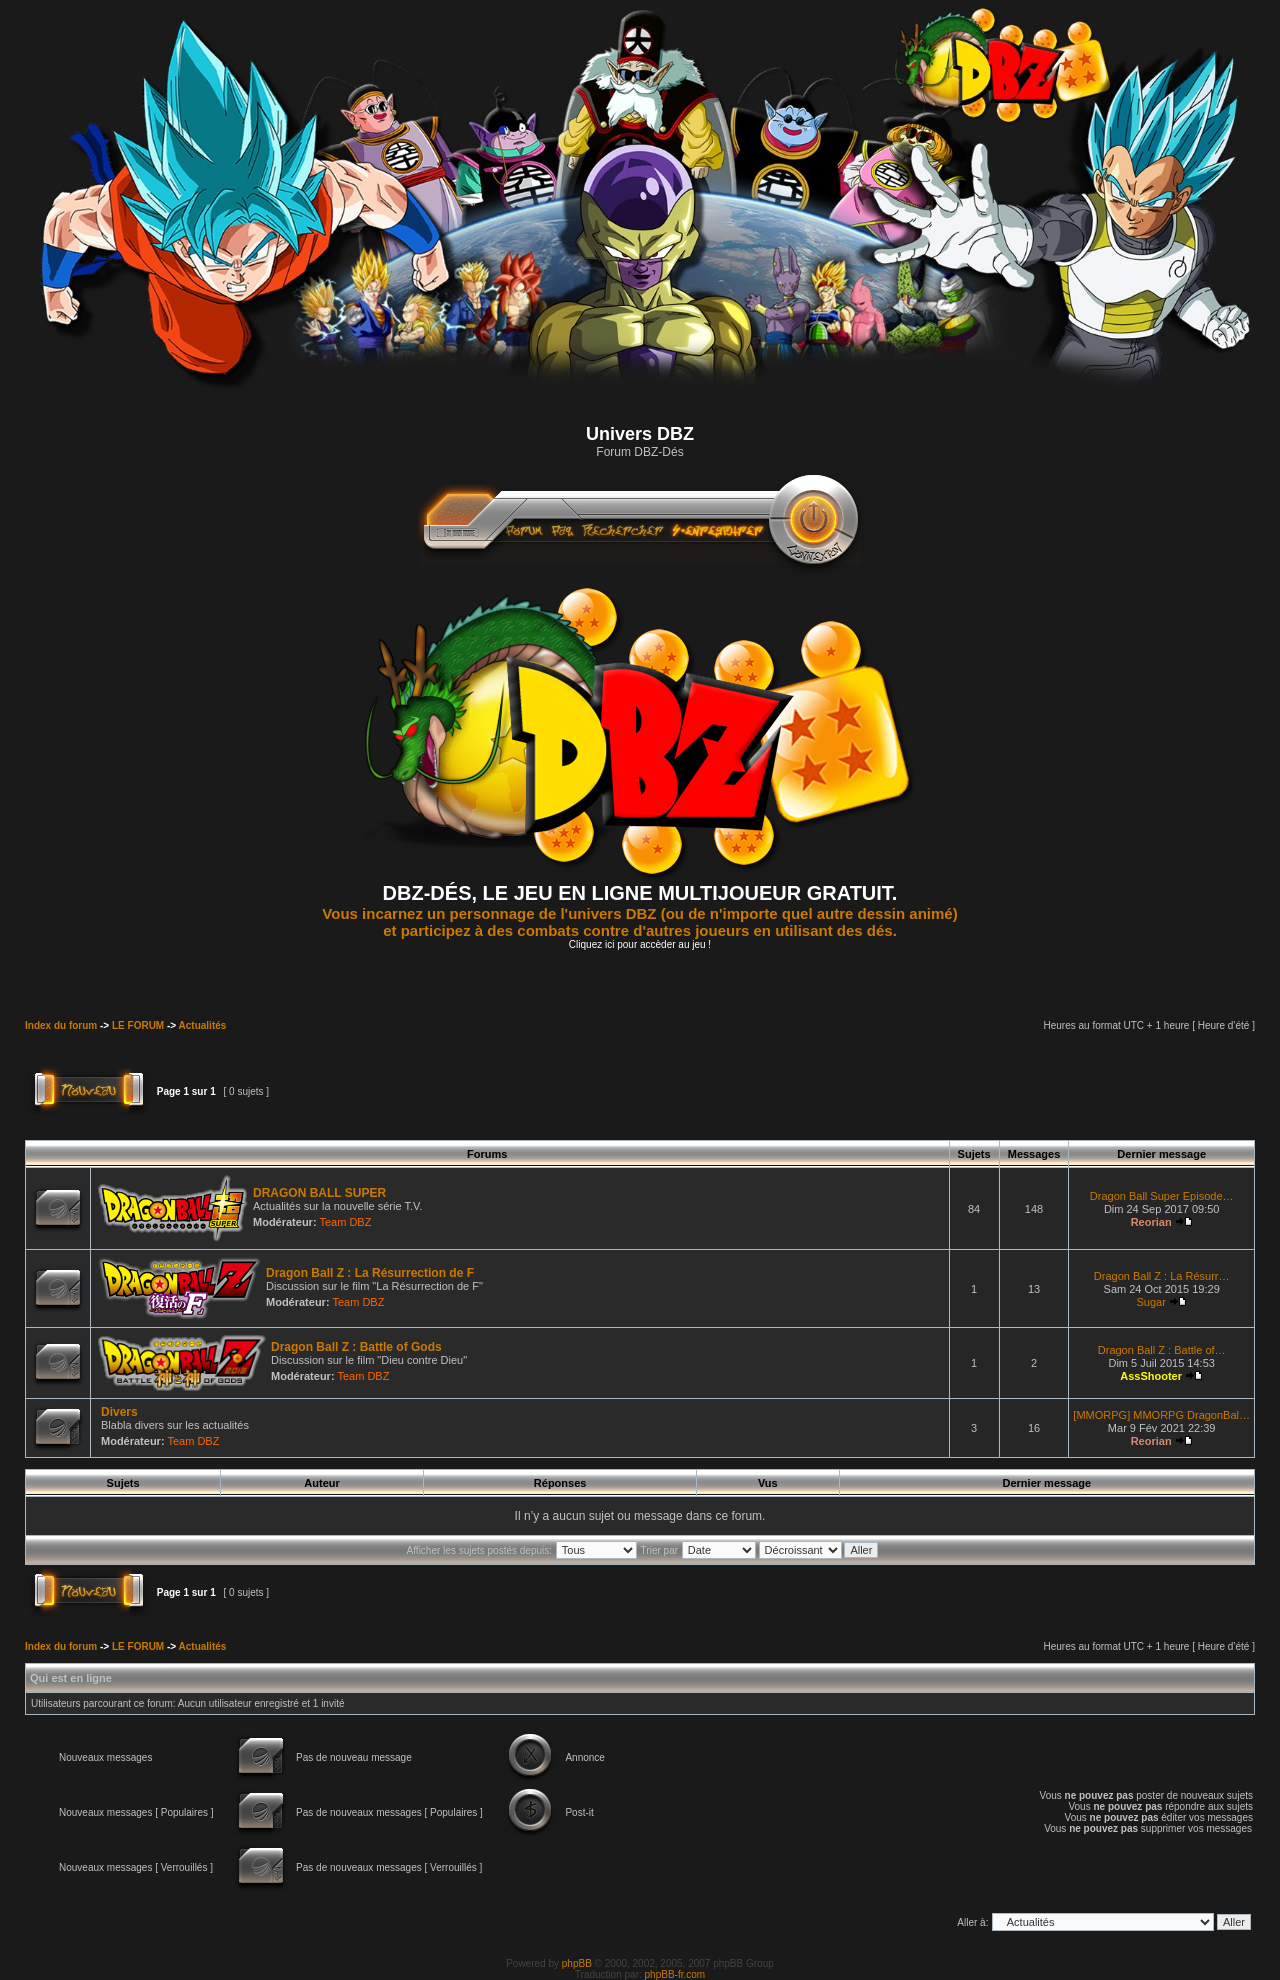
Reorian (1151, 1222)
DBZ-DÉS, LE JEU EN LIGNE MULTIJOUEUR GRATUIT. (640, 893)
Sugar (1150, 1302)
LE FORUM (138, 1025)
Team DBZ (345, 1222)
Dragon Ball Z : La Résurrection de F (370, 1273)
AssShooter (1151, 1376)
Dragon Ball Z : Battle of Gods (356, 1347)
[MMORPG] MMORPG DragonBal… (1161, 1415)
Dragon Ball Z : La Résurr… (1162, 1276)
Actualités (203, 1025)
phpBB (577, 1963)
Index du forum (61, 1025)
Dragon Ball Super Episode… (1162, 1196)
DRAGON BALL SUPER (319, 1193)
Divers (119, 1412)
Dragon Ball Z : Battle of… (1162, 1350)
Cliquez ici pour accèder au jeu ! (640, 944)
